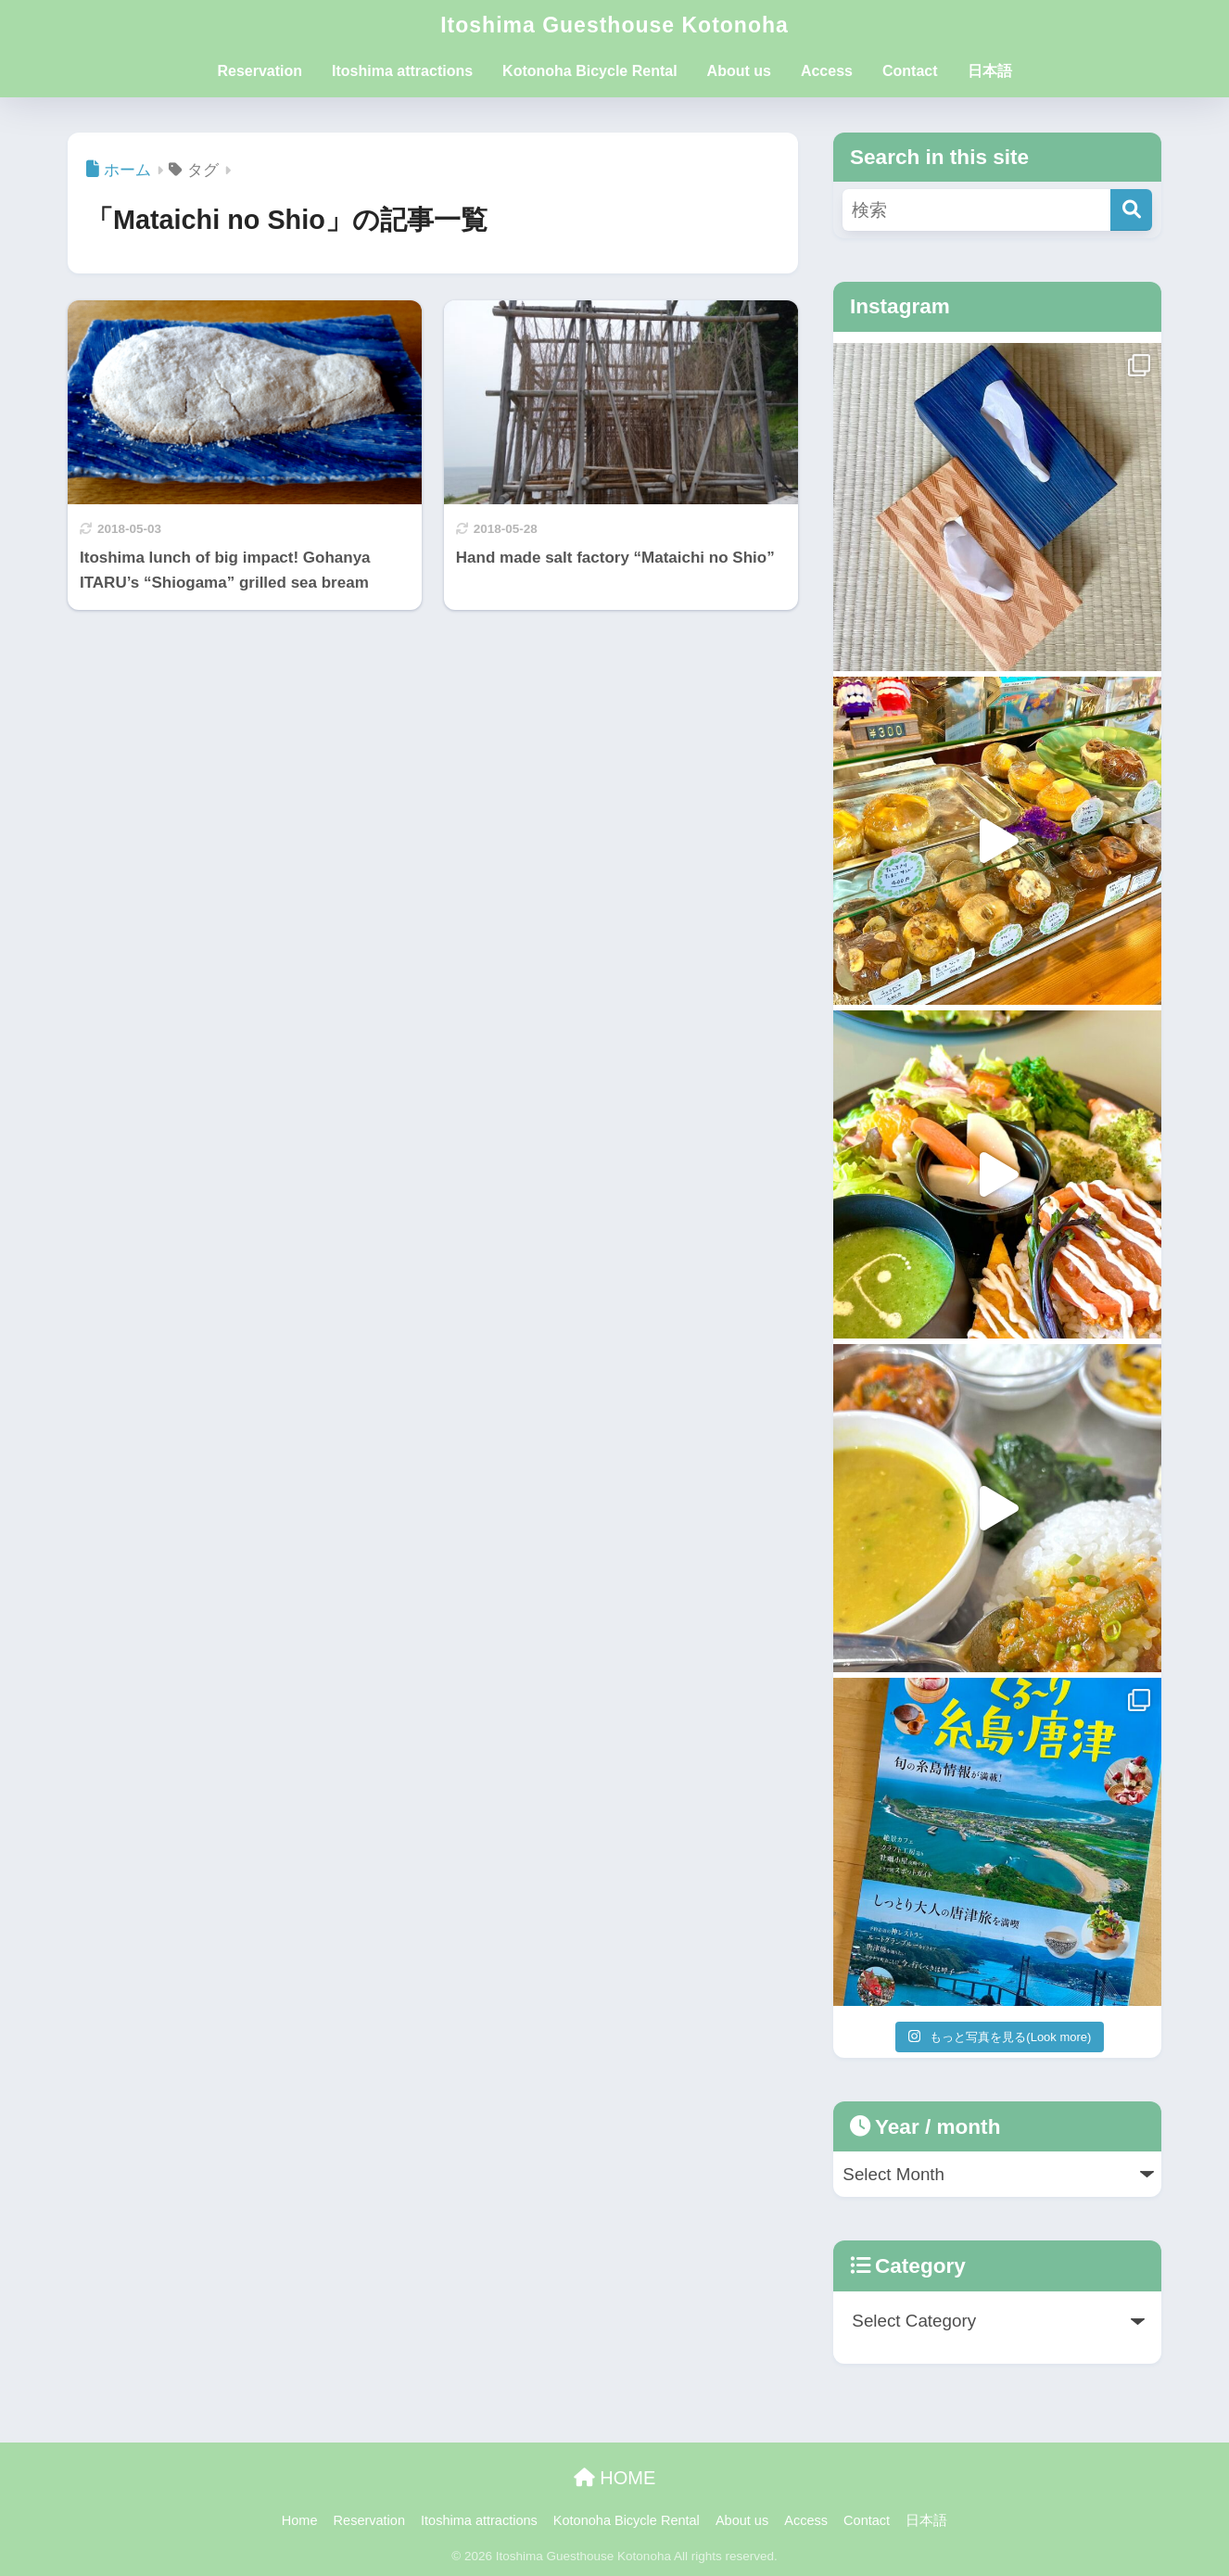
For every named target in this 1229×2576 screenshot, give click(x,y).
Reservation (259, 71)
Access (827, 71)
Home (300, 2520)
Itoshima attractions (402, 71)
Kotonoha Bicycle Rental (589, 71)
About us (739, 71)
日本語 (990, 71)
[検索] (1131, 210)
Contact (910, 71)
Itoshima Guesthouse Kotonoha (614, 25)
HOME (615, 2478)
